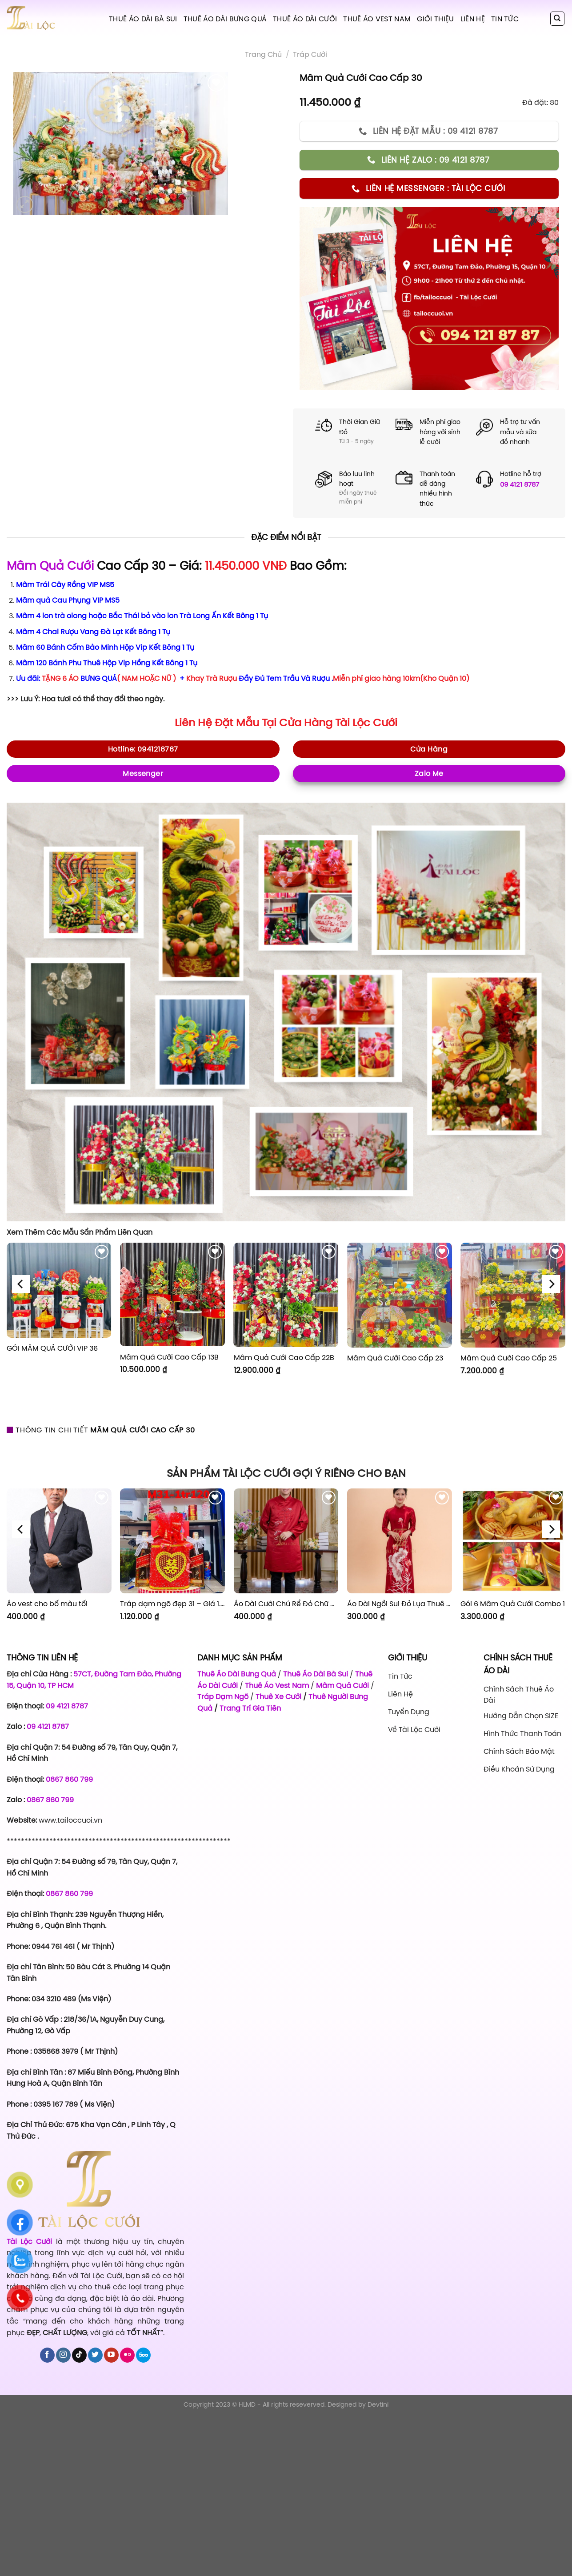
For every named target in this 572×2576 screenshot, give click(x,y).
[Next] (551, 1283)
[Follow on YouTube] (111, 2355)
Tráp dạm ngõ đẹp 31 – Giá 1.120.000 (172, 1603)
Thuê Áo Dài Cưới (305, 18)
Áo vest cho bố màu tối (47, 1603)
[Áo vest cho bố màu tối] (59, 1540)
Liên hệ (472, 18)
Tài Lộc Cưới (366, 723)
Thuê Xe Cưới (278, 1696)
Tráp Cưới (310, 54)
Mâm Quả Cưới (50, 565)
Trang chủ (263, 54)
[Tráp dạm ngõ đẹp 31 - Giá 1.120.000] (172, 1540)
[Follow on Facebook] (47, 2355)
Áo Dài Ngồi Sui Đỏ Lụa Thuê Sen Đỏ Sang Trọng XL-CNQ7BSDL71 (399, 1603)
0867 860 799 (69, 1779)
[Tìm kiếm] (557, 19)
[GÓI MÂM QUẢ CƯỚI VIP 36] (59, 1290)
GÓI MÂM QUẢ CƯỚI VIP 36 (52, 1348)
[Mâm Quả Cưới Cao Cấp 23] (399, 1295)
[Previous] (21, 1283)
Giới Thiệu (435, 18)
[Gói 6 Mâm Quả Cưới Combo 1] (512, 1540)
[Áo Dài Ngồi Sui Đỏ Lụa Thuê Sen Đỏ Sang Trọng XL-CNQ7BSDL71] (399, 1540)
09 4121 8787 (519, 484)
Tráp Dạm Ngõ (222, 1696)
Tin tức (505, 18)
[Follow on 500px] (143, 2355)
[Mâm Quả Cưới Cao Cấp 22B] (286, 1295)
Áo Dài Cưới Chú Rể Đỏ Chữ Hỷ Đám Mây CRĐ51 (286, 1603)
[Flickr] (127, 2355)
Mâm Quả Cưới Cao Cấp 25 (508, 1358)
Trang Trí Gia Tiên (250, 1708)
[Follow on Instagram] (63, 2355)
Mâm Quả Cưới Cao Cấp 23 (395, 1358)
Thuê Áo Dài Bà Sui (143, 18)
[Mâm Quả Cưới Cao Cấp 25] (512, 1295)
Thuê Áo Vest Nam (377, 18)
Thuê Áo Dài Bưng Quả (225, 18)
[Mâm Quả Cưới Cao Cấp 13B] (172, 1294)
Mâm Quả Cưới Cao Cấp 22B (284, 1357)
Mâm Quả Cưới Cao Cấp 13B (169, 1357)
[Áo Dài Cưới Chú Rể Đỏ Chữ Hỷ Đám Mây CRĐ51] (286, 1540)
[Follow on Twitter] (95, 2355)
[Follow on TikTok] (79, 2355)
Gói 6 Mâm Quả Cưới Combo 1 (512, 1603)
